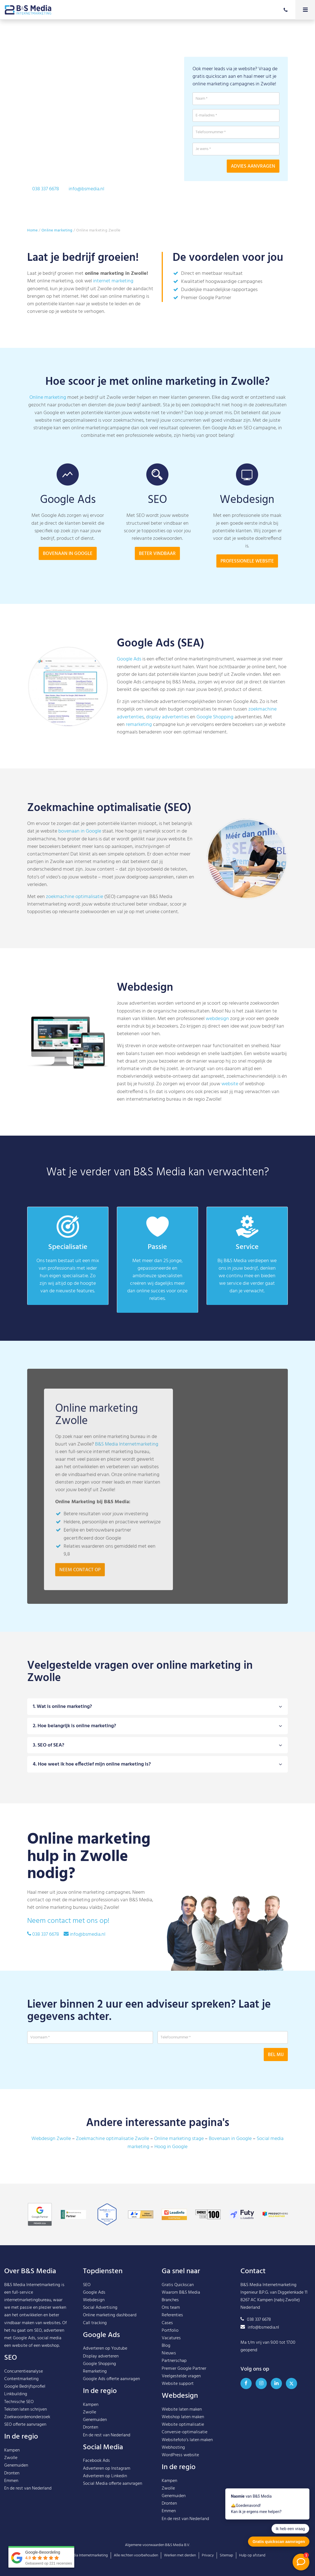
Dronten (11, 2473)
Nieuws (169, 2353)
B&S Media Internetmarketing (32, 2285)
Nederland (42, 2488)
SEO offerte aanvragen (25, 2424)
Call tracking (95, 2323)
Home (32, 230)
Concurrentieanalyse (23, 2371)
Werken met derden (180, 2555)
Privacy (208, 2555)
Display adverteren (101, 2356)
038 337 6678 (45, 189)
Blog (166, 2345)
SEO (87, 2285)
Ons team (171, 2307)
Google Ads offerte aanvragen (111, 2379)
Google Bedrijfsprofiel (24, 2386)
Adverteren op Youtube (105, 2348)
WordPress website (180, 2455)
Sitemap (226, 2555)
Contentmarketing (21, 2379)
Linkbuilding (15, 2394)
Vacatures (171, 2338)
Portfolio (170, 2330)
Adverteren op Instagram (106, 2468)
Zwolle (10, 2458)
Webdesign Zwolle (51, 2139)
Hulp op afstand (252, 2555)
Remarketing (95, 2371)
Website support (178, 2383)
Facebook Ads (96, 2460)
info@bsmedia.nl (86, 189)
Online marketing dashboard (109, 2315)
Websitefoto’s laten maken (187, 2440)
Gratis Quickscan (178, 2285)
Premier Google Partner (184, 2368)
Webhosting (173, 2447)
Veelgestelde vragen (181, 2376)
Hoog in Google (170, 2147)
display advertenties (167, 717)
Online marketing (57, 230)
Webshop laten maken (183, 2417)
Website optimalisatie (183, 2424)
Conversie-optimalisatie (184, 2432)
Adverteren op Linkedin (105, 2476)
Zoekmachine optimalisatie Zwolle (112, 2139)
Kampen (12, 2450)
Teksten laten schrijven (25, 2409)
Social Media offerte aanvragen (112, 2483)
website (229, 1084)
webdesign (217, 1019)
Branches (170, 2300)
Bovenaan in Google (230, 2139)
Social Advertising (100, 2307)
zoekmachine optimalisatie (74, 897)
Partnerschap (174, 2360)
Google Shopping (214, 717)
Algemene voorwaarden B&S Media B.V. (157, 2545)
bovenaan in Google (79, 831)
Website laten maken (182, 2409)
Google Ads (129, 659)
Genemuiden (16, 2465)
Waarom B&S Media (181, 2292)
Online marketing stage (179, 2139)
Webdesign (94, 2300)
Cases (167, 2323)
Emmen (11, 2480)
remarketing (139, 725)
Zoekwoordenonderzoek (27, 2417)
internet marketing (113, 281)
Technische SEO (19, 2402)
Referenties (172, 2315)
